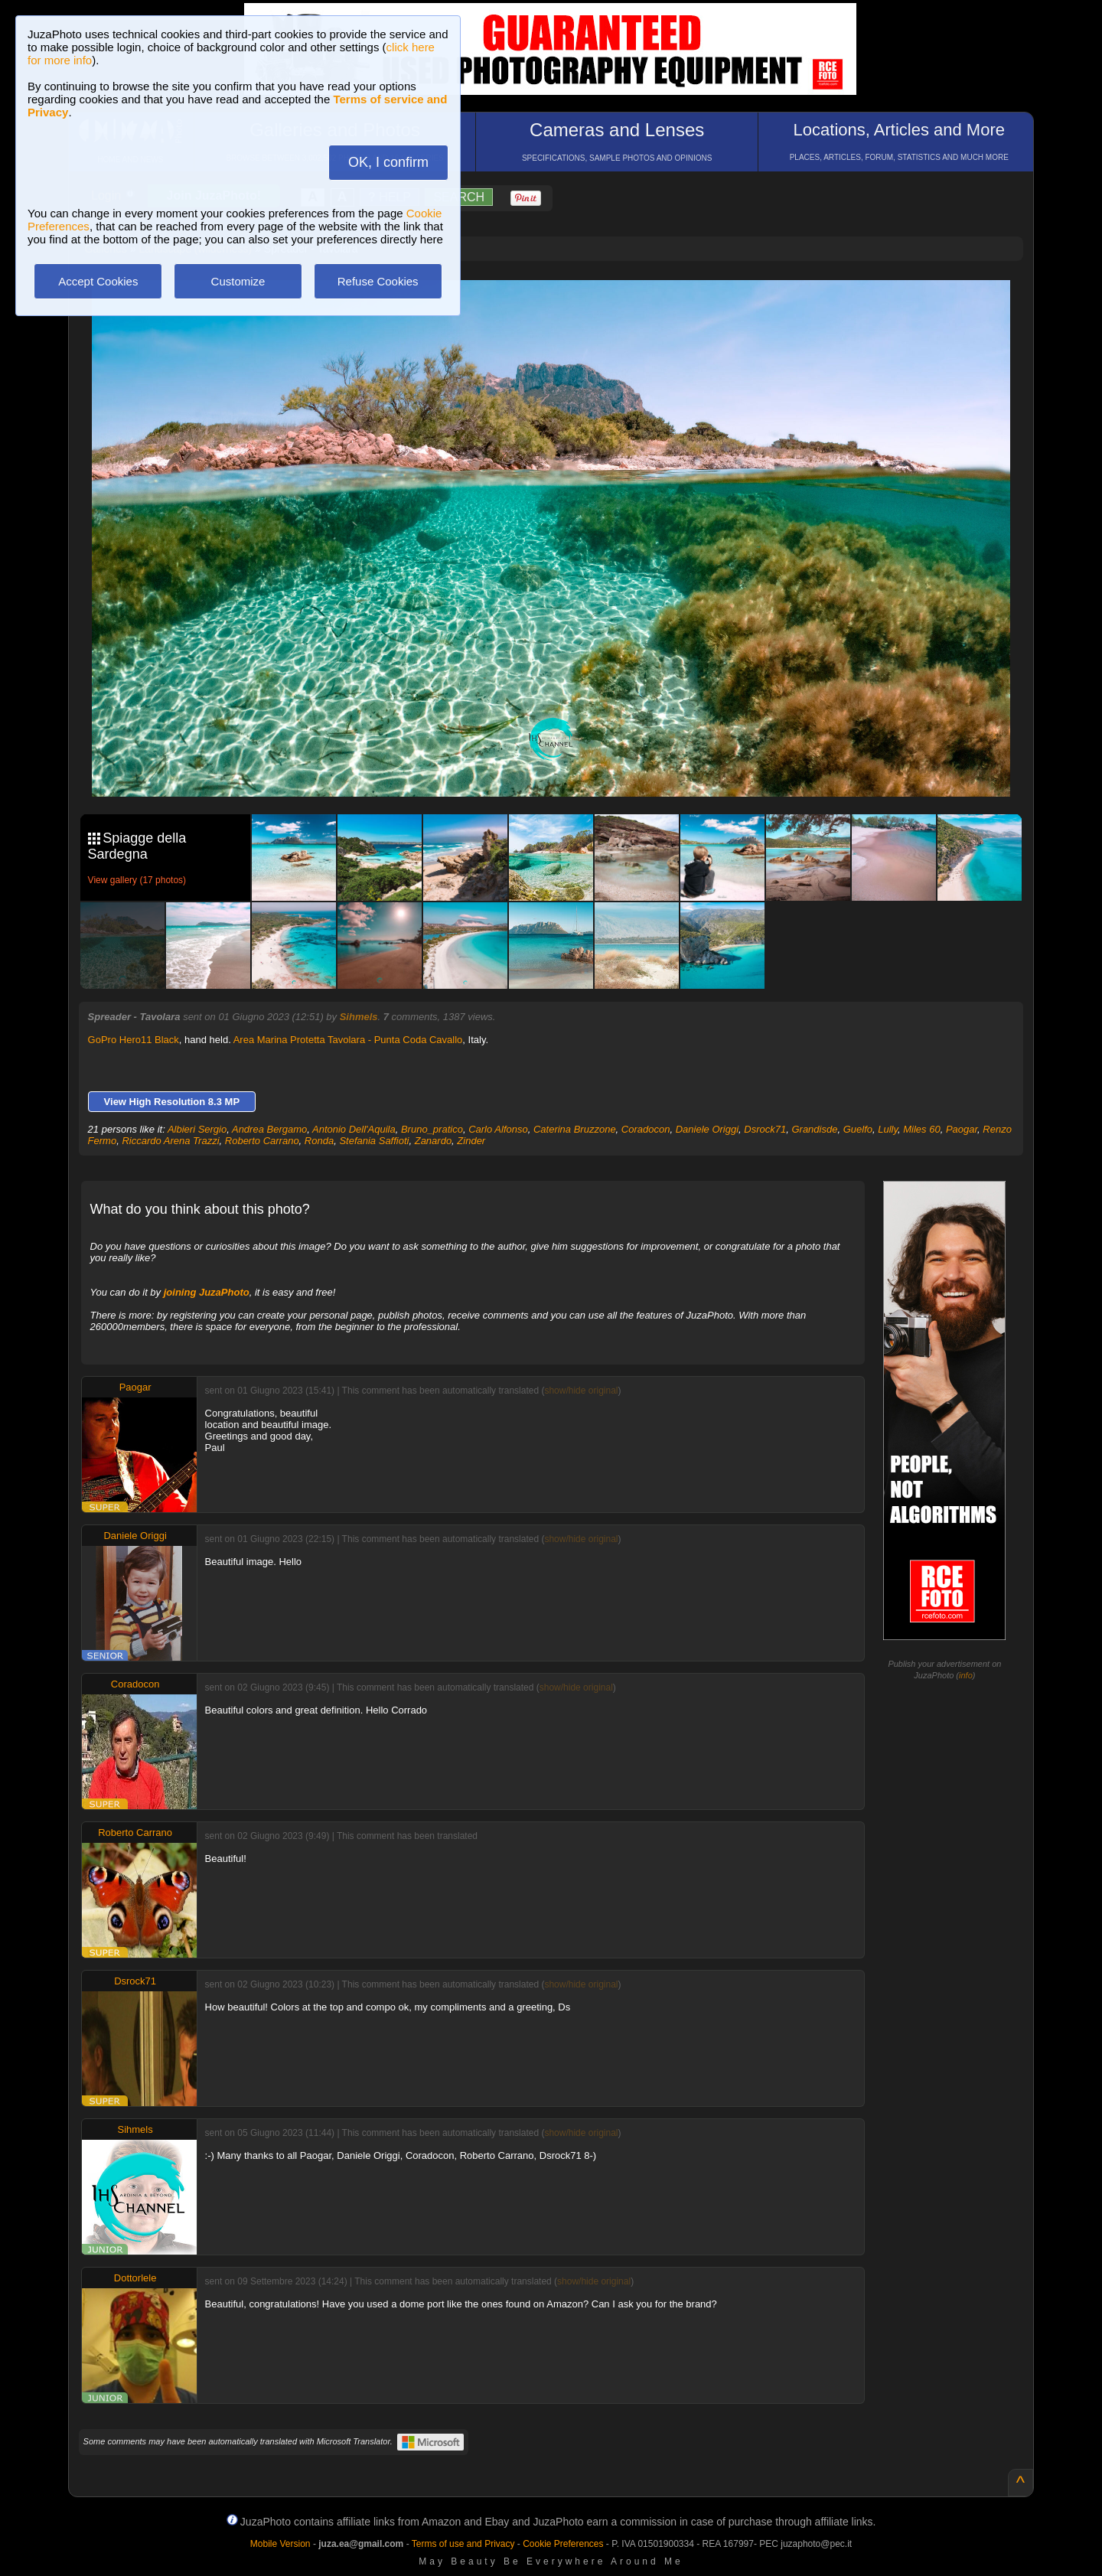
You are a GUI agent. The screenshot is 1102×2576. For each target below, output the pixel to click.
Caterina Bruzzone (574, 1129)
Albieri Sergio (197, 1129)
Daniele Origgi (707, 1129)
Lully (888, 1129)
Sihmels (359, 1016)
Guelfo (857, 1129)
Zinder (471, 1140)
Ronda (319, 1140)
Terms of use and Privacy (463, 2544)
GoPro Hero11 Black (133, 1039)
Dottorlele (135, 2278)
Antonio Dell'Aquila (354, 1129)
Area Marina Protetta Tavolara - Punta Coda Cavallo (348, 1039)
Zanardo (433, 1140)
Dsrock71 (765, 1129)
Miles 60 (921, 1129)
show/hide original (581, 1390)
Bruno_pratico (432, 1129)
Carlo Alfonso (498, 1129)
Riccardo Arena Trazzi (170, 1140)
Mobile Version (280, 2544)
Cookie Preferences (563, 2544)
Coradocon (645, 1129)
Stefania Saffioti (374, 1140)
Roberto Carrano (262, 1140)
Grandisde (814, 1129)
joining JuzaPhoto (206, 1292)
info (966, 1675)
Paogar (961, 1129)
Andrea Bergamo (269, 1129)
